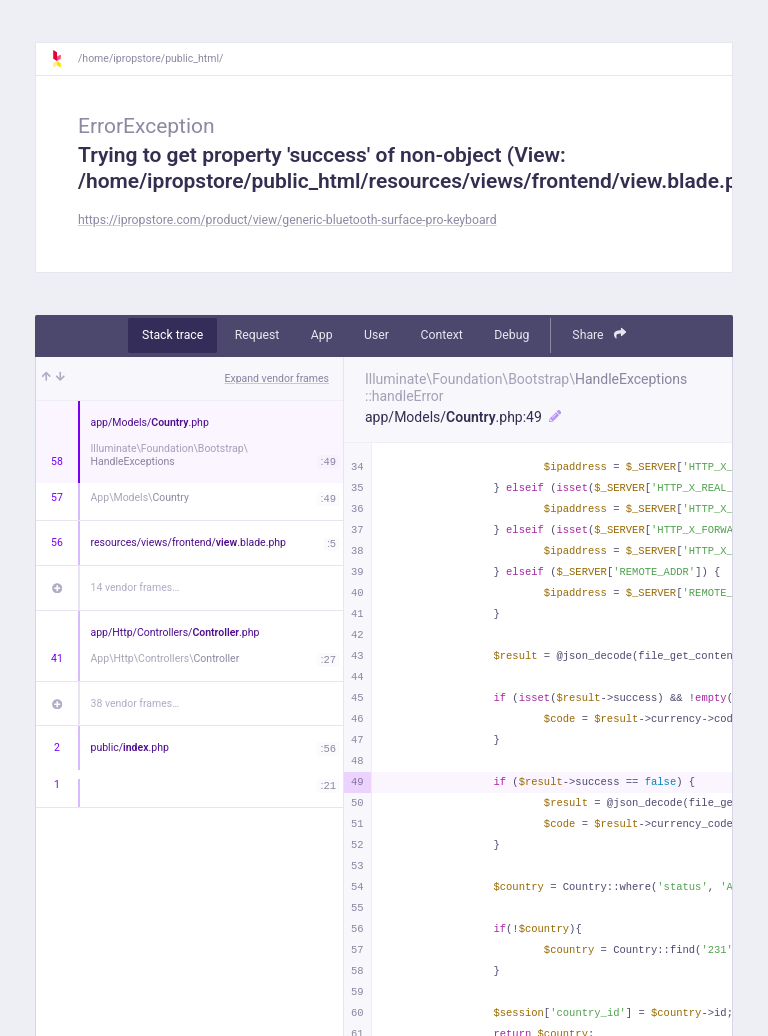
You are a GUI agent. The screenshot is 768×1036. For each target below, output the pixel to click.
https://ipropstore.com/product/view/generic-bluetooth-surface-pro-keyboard (287, 220)
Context (441, 335)
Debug (511, 335)
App (322, 335)
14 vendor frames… (135, 587)
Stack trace (172, 335)
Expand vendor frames (277, 378)
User (376, 335)
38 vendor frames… (135, 703)
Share (599, 334)
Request (257, 335)
